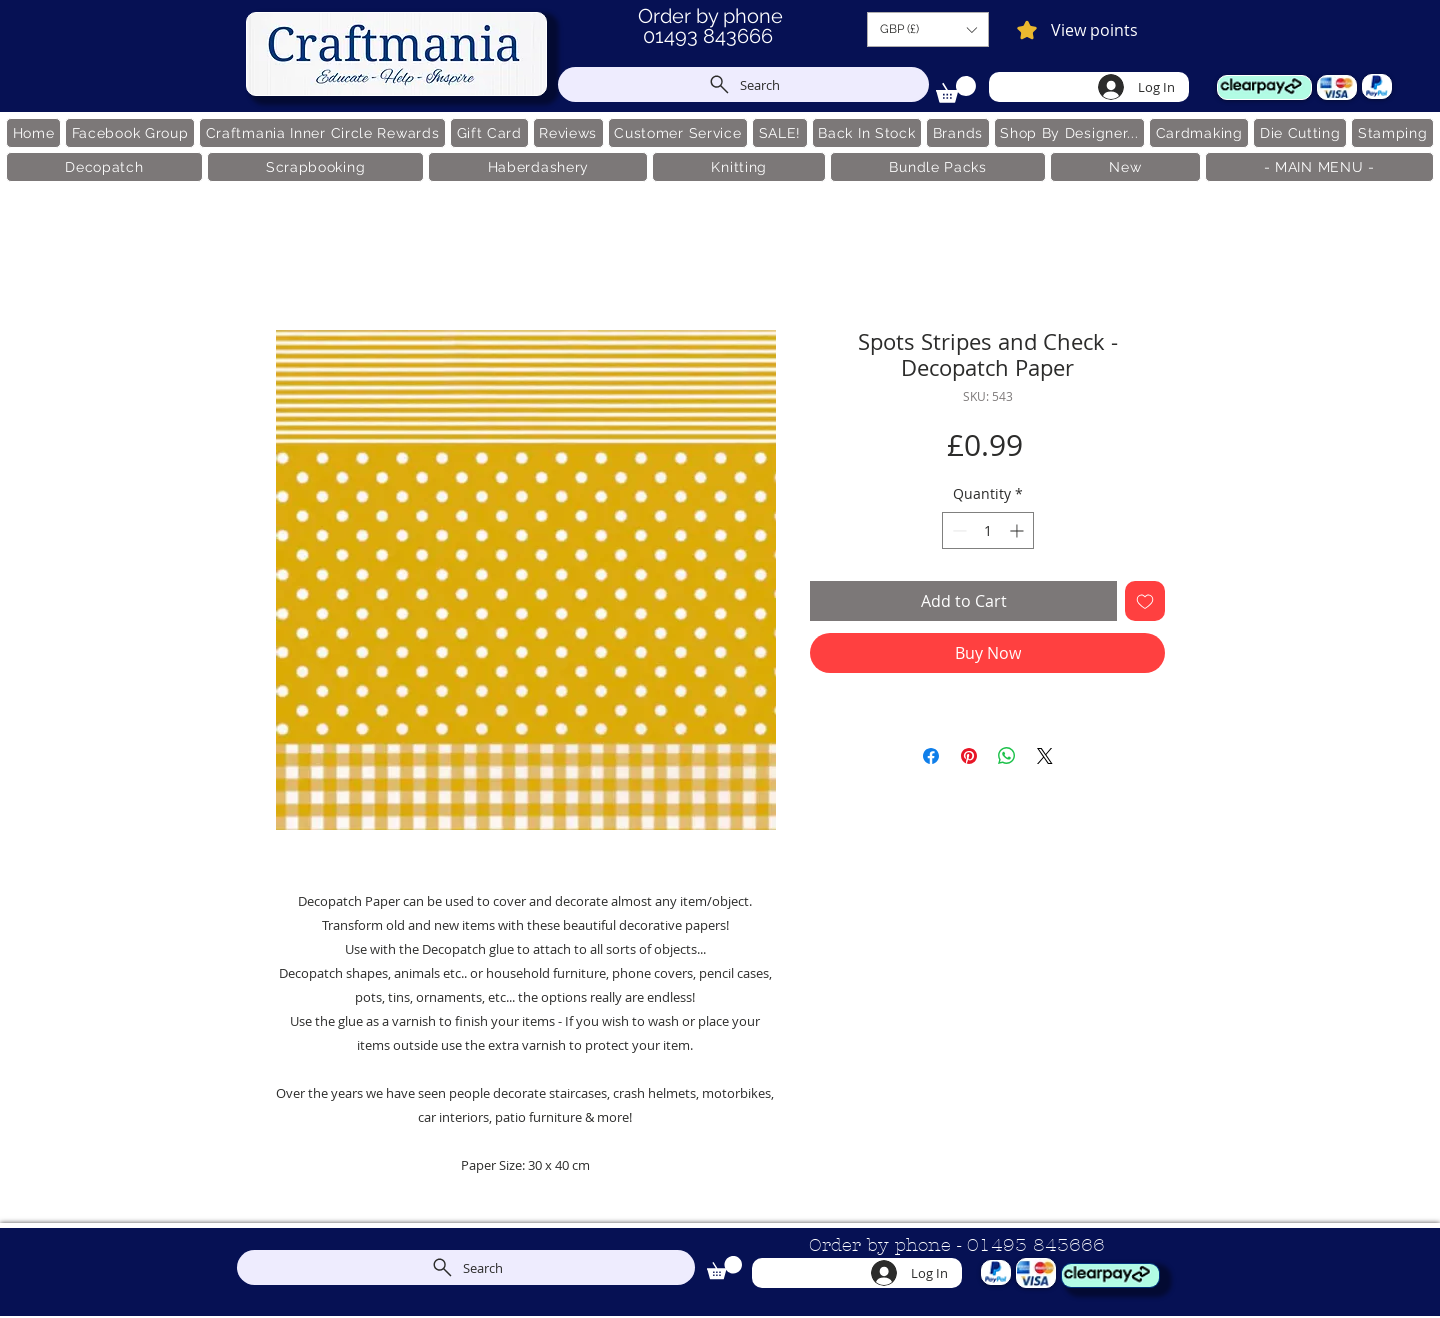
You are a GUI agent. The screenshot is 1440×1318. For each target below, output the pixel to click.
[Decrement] (957, 530)
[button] (928, 29)
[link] (956, 89)
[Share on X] (1045, 756)
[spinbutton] (988, 530)
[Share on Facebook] (931, 756)
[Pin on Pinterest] (969, 756)
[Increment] (1018, 530)
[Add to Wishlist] (1145, 601)
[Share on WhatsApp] (1007, 756)
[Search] (743, 84)
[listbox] (928, 29)
